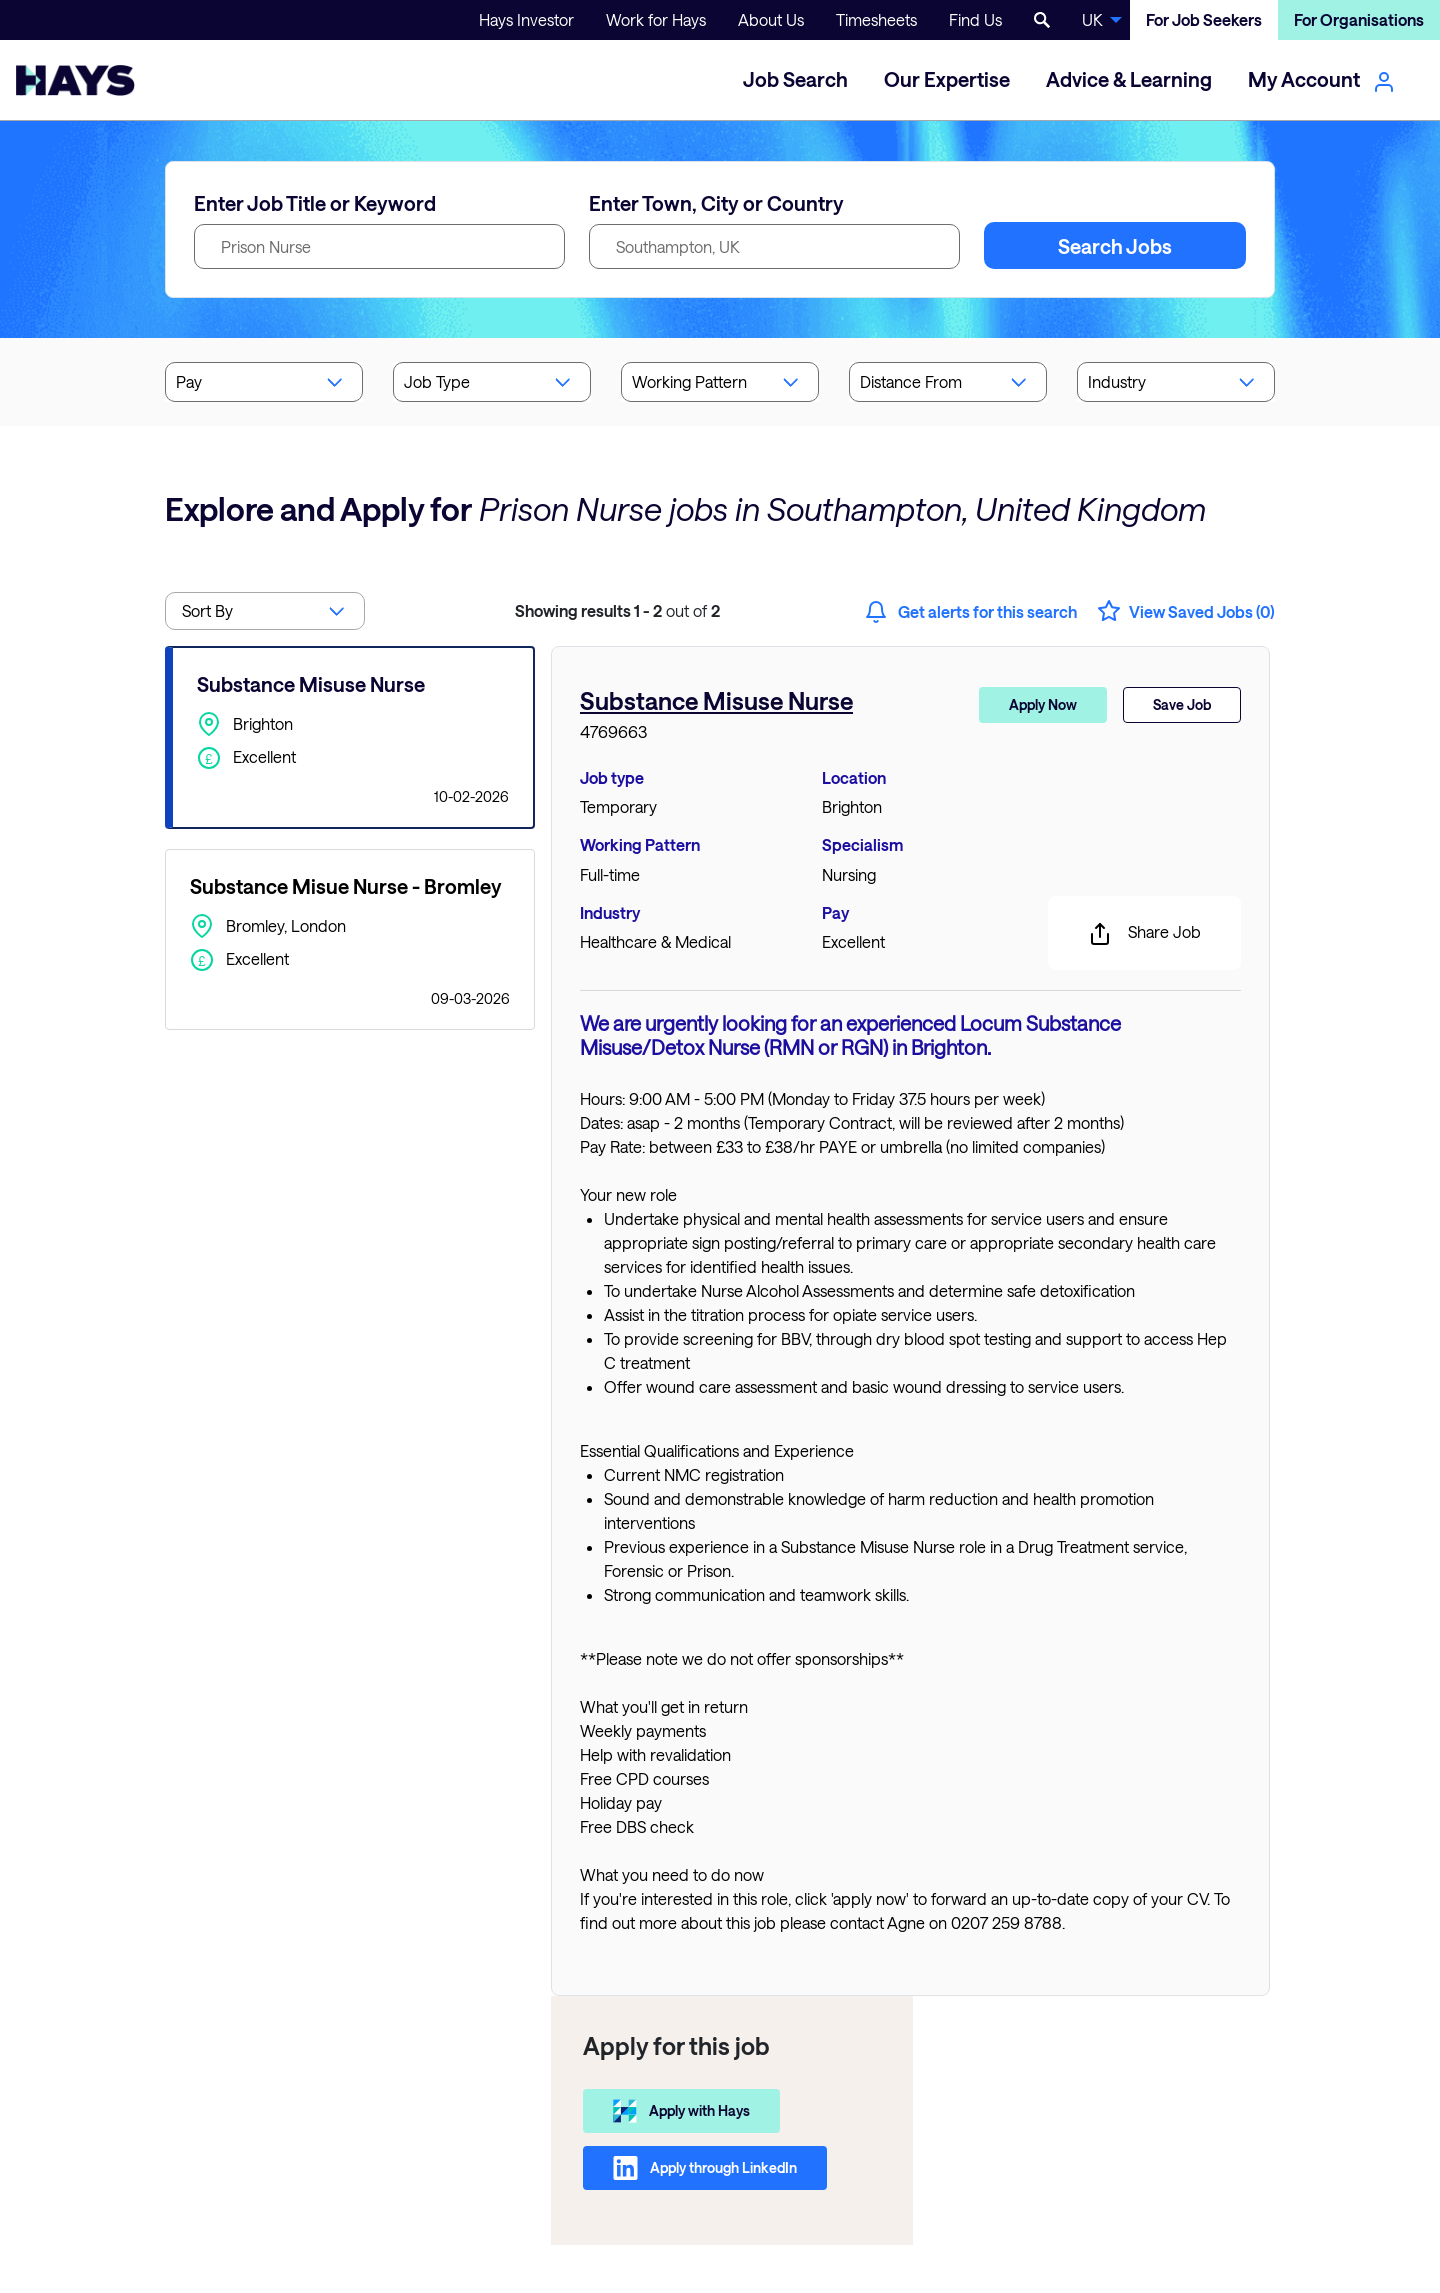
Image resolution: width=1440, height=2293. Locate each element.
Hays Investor (526, 19)
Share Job (1144, 934)
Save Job (1182, 704)
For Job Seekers (1204, 19)
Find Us (975, 19)
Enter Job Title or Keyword (315, 203)
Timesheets (876, 19)
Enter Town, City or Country (716, 203)
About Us (771, 19)
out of (617, 610)
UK (1092, 19)
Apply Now (1043, 704)
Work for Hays (656, 19)
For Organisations (1359, 19)
